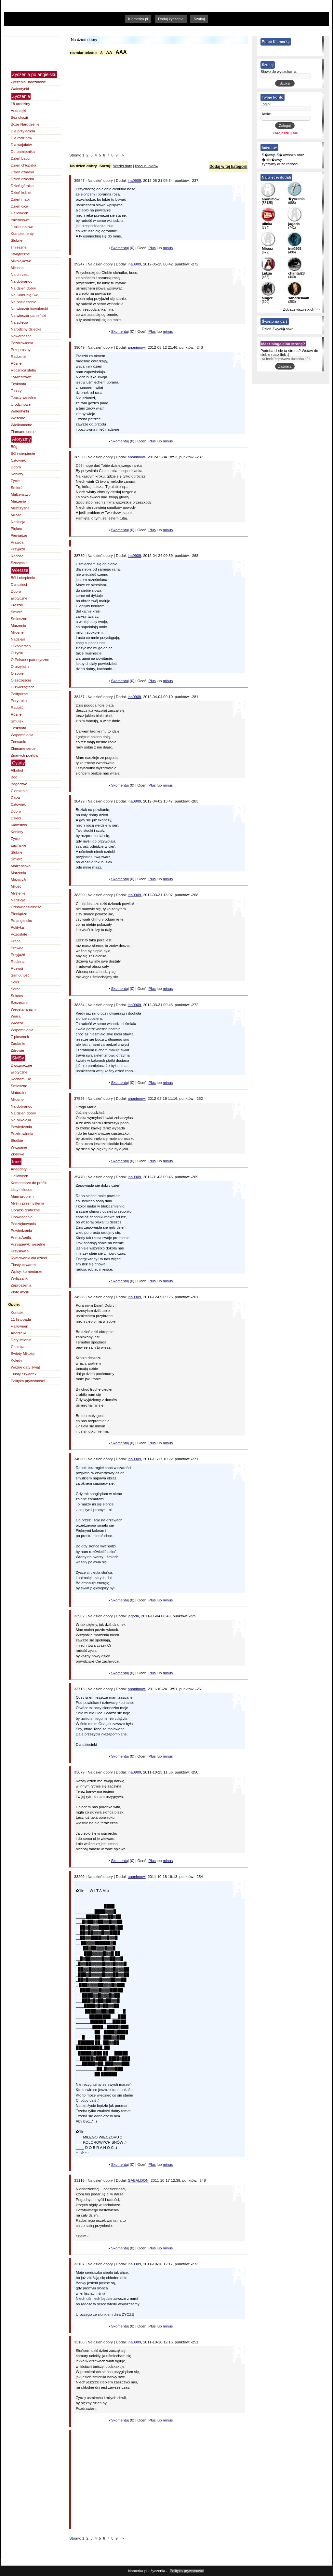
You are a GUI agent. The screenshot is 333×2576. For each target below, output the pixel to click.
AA (109, 52)
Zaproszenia (21, 1285)
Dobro (16, 467)
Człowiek (18, 460)
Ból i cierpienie (23, 453)
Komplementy (22, 234)
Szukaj (199, 19)
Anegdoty (19, 1169)
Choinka (17, 1347)
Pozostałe (19, 934)
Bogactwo (19, 784)
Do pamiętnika (23, 152)
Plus (151, 248)
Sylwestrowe (21, 377)
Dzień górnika (22, 186)
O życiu (17, 653)
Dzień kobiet (21, 193)
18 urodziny (20, 104)
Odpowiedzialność (26, 907)
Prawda (17, 542)
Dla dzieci (19, 585)
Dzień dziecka (22, 179)
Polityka (17, 927)
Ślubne (16, 240)
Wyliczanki (19, 1278)
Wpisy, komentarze (26, 1272)
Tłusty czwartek (23, 1265)
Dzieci (16, 818)
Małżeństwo (21, 494)
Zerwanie (18, 742)
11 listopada (21, 1319)
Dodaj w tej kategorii (228, 166)
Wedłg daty (122, 166)
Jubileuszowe (22, 227)
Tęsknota (18, 384)
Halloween (19, 213)
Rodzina (17, 962)
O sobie (17, 673)
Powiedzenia (21, 1127)
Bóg (14, 447)
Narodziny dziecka (26, 329)
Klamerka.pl (138, 19)
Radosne (18, 356)
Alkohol (17, 770)
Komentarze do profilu (29, 1183)
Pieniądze (19, 535)
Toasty (16, 391)
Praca (15, 941)
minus (168, 248)
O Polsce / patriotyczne (30, 660)
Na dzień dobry (23, 288)
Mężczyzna (20, 508)
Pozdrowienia (22, 343)
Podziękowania (23, 1224)
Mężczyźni (19, 880)
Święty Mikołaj (22, 1353)
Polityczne (19, 694)
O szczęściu (21, 680)
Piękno (16, 529)
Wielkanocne (21, 425)
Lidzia (267, 273)
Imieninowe (20, 220)
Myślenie (18, 893)
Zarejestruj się (285, 133)
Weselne (18, 418)
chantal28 (296, 273)
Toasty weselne (23, 397)
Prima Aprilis (21, 1237)
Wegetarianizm (23, 1009)
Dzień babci (20, 158)
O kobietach (21, 646)
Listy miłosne (22, 1190)
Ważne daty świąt (25, 1367)
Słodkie (17, 1140)
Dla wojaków (21, 145)
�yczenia (296, 199)
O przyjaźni (20, 666)
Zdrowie (17, 1050)
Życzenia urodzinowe (28, 82)
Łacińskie (18, 845)
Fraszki (17, 605)
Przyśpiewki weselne (28, 1244)
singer (267, 298)
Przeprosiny (21, 350)
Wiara (15, 1016)
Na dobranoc (21, 281)
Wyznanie (19, 1147)
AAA (121, 52)
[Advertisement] (130, 29)
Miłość (16, 515)
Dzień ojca (19, 206)
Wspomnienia (22, 735)
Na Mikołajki (21, 1120)
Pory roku (19, 701)
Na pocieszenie (23, 302)
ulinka (267, 224)
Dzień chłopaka (23, 165)
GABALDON (138, 2180)
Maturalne (19, 1093)
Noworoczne (21, 336)
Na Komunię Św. (24, 295)
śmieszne (19, 247)
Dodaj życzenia (170, 19)
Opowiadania (22, 1217)
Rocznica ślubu (23, 370)
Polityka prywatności (28, 1381)
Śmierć (16, 488)
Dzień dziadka (22, 172)
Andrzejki (18, 111)
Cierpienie (19, 791)
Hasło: (265, 114)
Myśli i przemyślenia (27, 1203)
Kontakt (17, 1313)
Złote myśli (20, 1292)
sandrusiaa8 (298, 298)
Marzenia (18, 501)
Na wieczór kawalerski (29, 309)
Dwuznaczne (21, 1065)
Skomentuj (119, 248)
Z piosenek (20, 1037)
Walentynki (20, 89)
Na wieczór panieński (28, 315)
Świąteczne (20, 254)
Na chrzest (20, 274)
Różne (16, 363)
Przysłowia (20, 1251)
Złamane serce (23, 432)
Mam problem (22, 1196)
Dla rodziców (21, 138)
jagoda (133, 1616)
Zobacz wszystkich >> (301, 309)
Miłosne (17, 268)
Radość (17, 556)
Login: (266, 104)
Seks (15, 982)
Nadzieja (18, 522)
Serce (15, 989)
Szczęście (19, 563)
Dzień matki (20, 199)
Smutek (17, 721)
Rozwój (17, 968)
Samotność (20, 975)
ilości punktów (146, 166)
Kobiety (17, 474)
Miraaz (267, 248)
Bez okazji (19, 117)
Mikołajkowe (21, 261)
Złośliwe (17, 1154)
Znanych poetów (24, 755)
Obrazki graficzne (25, 1210)
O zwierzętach (22, 687)
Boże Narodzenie (25, 124)
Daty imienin (21, 1340)
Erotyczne (19, 598)
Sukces (17, 996)
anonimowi (137, 347)
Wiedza (17, 1023)
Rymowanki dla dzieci (29, 1258)
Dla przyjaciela (23, 131)
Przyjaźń (18, 549)
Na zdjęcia (19, 322)
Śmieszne (19, 619)
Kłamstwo (19, 825)
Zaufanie (18, 1043)
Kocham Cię (21, 1079)
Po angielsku (21, 921)
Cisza (15, 798)
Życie (15, 481)
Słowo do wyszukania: (278, 72)
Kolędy (16, 1360)
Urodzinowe (21, 404)
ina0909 (134, 180)
